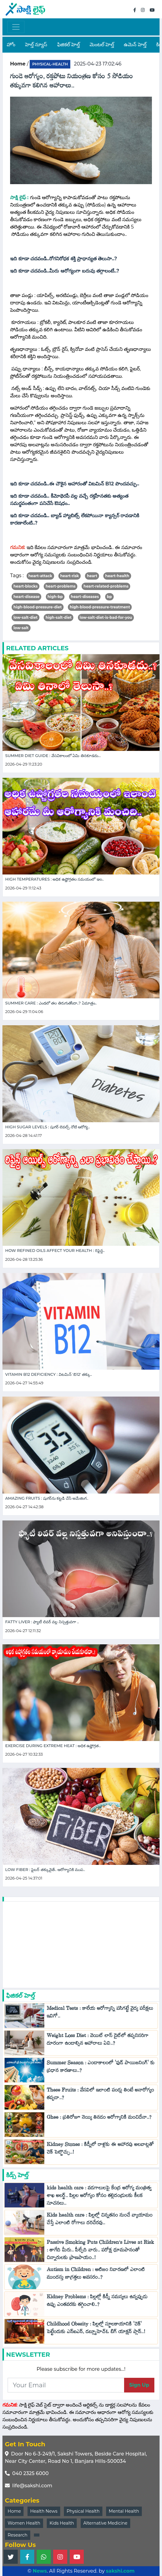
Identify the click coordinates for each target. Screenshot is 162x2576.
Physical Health (83, 2511)
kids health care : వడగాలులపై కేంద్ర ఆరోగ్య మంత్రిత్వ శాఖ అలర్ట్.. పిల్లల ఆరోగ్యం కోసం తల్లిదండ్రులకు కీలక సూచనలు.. (99, 2196)
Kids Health (62, 2523)
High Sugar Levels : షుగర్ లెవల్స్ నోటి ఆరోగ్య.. (47, 1127)
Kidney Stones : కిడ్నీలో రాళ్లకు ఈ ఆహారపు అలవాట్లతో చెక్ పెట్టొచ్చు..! (100, 2149)
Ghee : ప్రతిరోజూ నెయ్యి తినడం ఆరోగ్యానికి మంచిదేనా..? (99, 2118)
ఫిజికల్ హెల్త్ (68, 44)
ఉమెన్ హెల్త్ (135, 44)
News (40, 2571)
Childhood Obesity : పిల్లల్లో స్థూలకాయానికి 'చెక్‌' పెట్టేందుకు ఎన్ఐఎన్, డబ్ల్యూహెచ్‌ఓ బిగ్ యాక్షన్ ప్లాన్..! (96, 2329)
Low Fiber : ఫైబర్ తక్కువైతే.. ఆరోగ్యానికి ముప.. (45, 1869)
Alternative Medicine (105, 2523)
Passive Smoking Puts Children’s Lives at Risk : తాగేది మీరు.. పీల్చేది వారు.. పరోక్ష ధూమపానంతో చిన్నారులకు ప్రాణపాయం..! (100, 2251)
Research (18, 2535)
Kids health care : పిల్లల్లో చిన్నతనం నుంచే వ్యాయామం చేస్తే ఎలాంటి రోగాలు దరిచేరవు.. (100, 2220)
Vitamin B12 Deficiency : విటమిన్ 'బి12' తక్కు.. (48, 1374)
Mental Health (124, 2511)
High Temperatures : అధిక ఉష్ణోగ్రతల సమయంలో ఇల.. (54, 879)
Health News (43, 2511)
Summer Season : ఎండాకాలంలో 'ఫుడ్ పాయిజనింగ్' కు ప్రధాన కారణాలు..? (101, 2068)
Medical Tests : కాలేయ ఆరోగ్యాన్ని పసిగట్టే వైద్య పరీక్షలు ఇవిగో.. (100, 2013)
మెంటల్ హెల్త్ (102, 44)
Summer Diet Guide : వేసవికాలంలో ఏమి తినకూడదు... (53, 755)
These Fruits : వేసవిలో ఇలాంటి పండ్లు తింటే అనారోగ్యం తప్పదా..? (100, 2095)
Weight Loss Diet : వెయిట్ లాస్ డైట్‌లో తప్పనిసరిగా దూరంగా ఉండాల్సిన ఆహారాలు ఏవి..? (98, 2040)
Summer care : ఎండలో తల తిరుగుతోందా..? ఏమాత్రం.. (51, 1003)
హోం (11, 44)
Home (14, 2511)
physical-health (50, 64)
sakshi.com (120, 2571)
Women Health (24, 2523)
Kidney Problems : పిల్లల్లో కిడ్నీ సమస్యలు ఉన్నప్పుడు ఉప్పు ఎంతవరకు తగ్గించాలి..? (97, 2302)
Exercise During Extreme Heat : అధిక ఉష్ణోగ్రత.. (53, 1745)
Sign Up (139, 2385)
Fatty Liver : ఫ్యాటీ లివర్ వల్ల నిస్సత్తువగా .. (42, 1622)
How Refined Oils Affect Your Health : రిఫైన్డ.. (55, 1250)
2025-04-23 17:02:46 (97, 64)
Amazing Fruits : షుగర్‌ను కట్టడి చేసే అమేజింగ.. (46, 1498)
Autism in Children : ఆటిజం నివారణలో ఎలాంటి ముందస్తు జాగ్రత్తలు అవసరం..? (96, 2274)
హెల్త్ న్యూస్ (36, 44)
